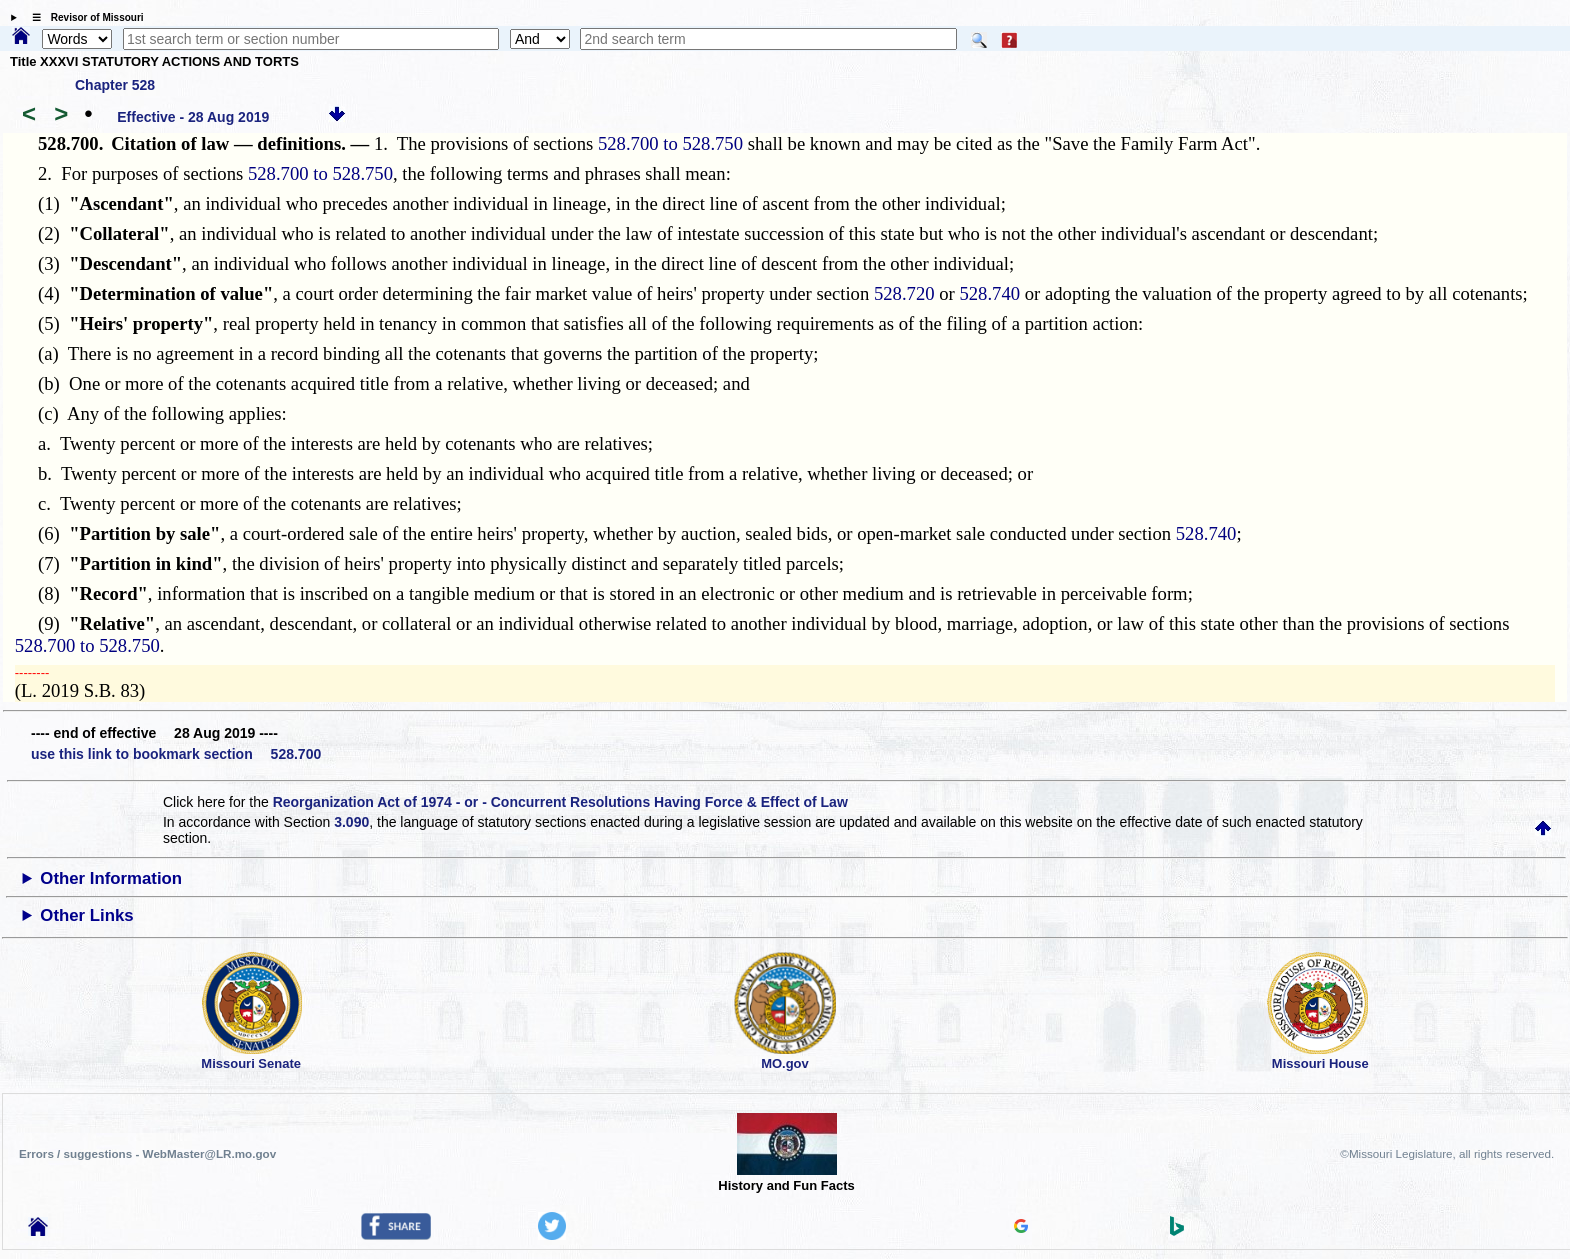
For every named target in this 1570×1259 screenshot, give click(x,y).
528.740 (989, 293)
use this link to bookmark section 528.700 (176, 754)
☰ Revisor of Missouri (83, 17)
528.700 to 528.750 (670, 143)
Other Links (86, 915)
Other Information (111, 878)
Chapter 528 (115, 85)
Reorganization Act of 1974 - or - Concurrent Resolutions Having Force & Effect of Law (560, 802)
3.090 (351, 822)
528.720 (904, 293)
